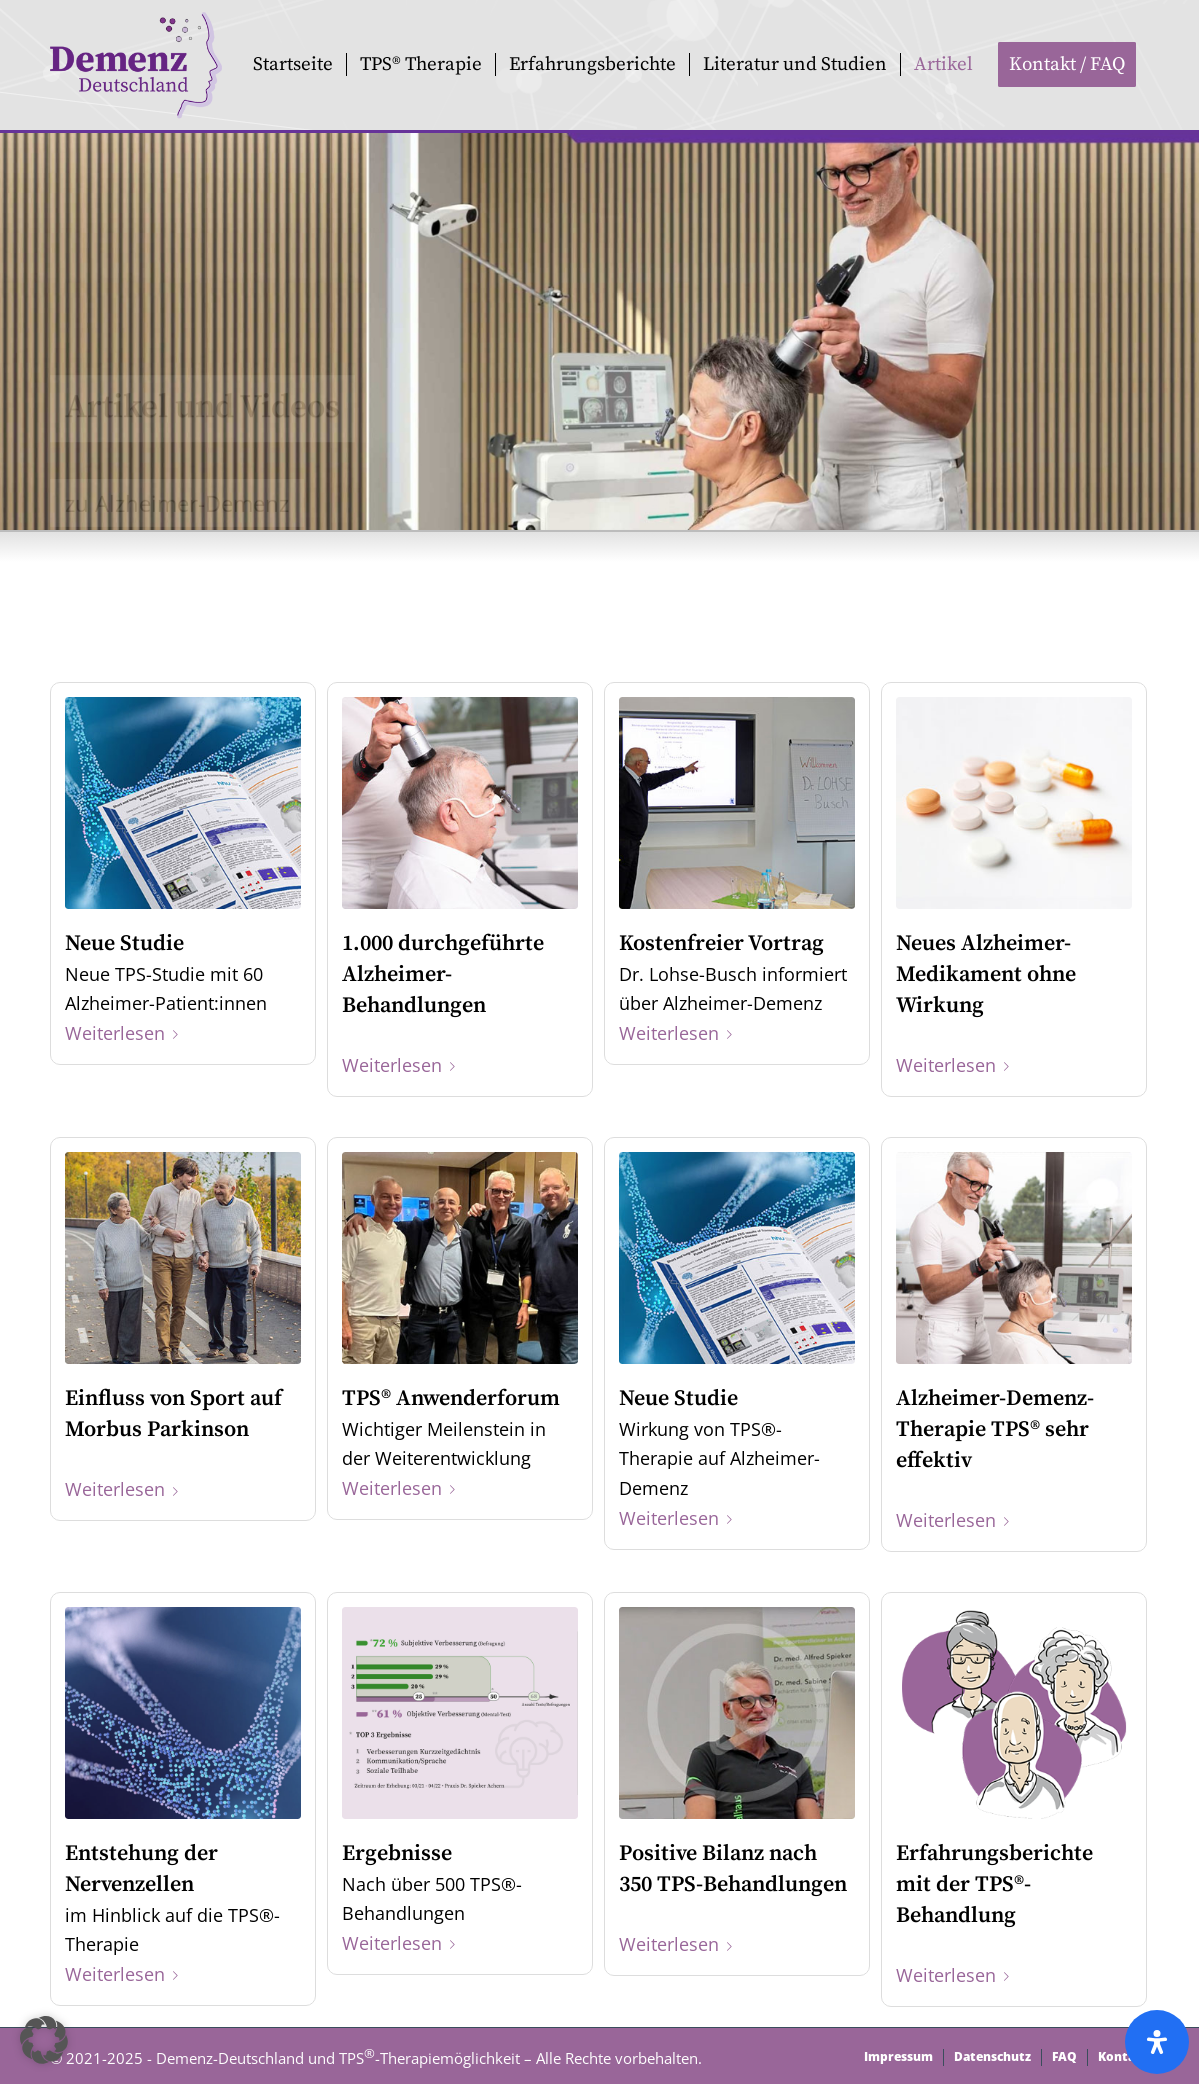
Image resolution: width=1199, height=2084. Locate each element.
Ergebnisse (397, 1853)
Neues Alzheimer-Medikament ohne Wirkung (986, 974)
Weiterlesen (125, 1033)
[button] (44, 2040)
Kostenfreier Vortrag (721, 943)
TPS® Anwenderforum (451, 1398)
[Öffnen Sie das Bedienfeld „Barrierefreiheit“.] (1157, 2042)
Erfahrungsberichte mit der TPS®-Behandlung (994, 1884)
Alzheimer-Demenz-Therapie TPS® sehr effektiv (995, 1429)
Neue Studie (124, 943)
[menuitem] (293, 65)
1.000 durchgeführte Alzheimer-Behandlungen (443, 974)
